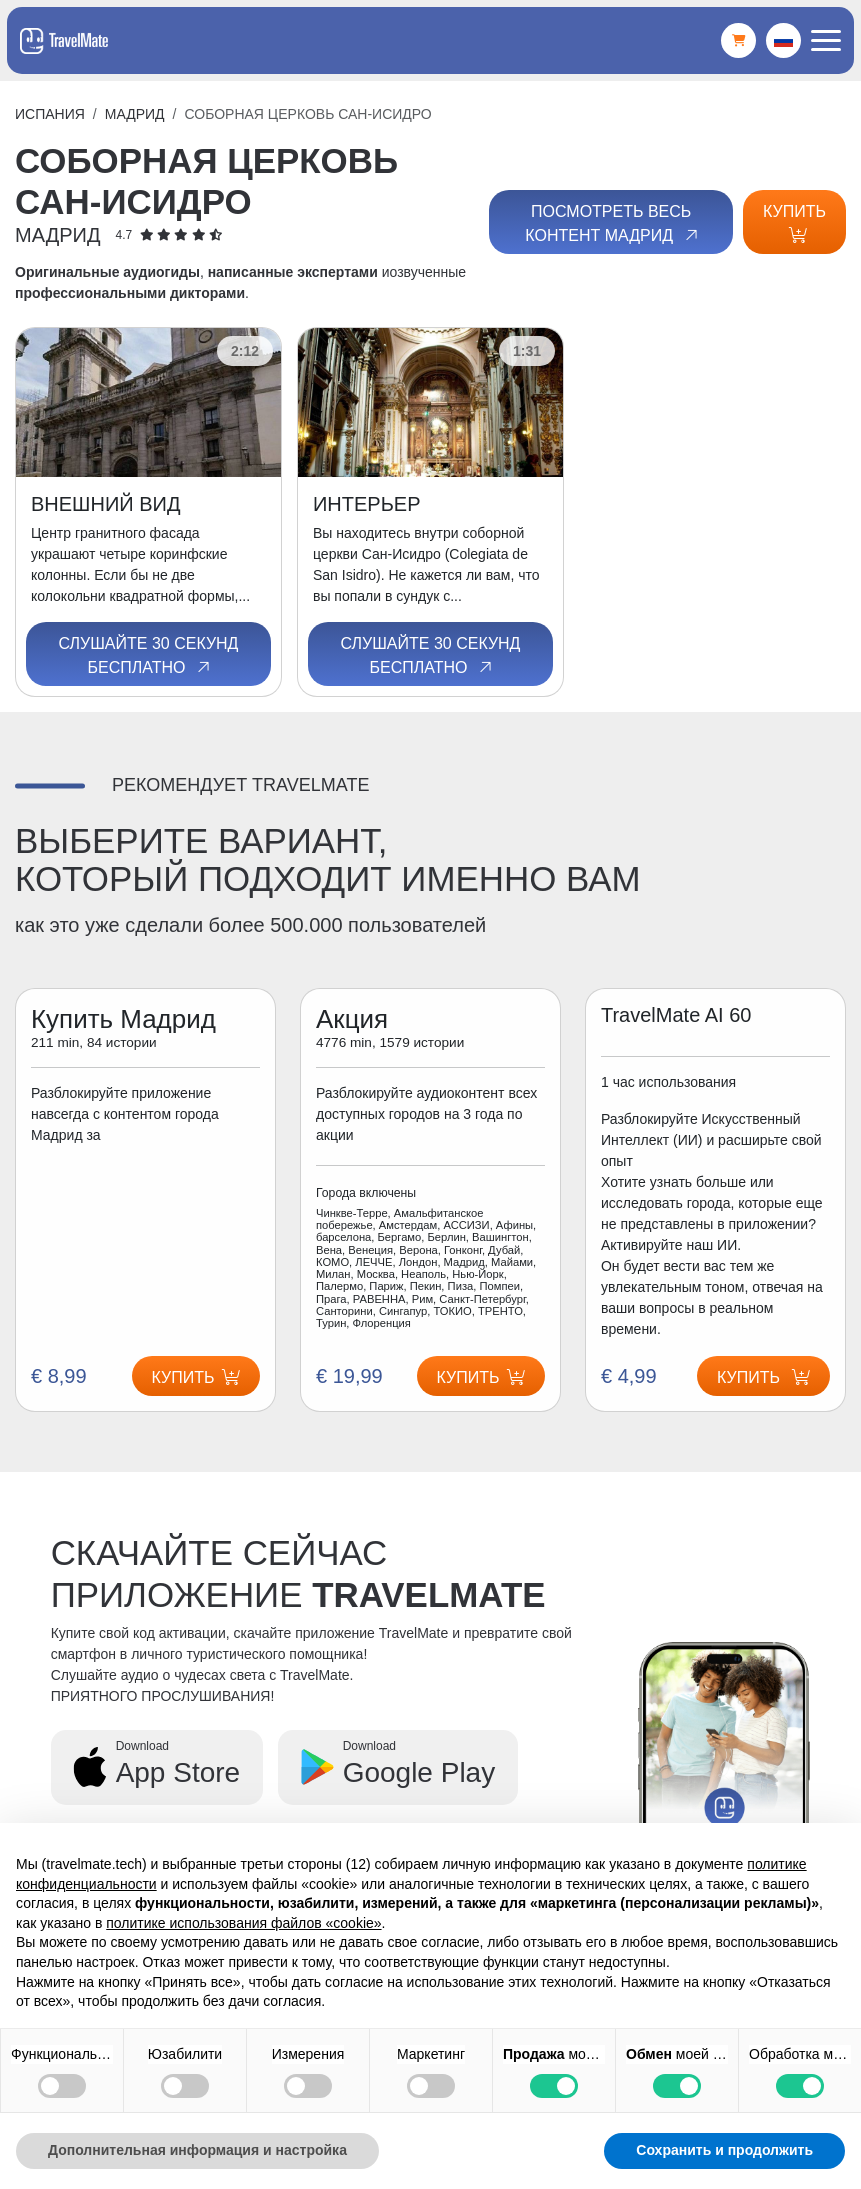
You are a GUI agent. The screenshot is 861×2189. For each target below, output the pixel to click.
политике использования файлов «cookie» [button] (243, 1923)
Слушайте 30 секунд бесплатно (149, 656)
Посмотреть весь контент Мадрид (613, 224)
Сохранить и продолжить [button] (724, 2150)
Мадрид (135, 114)
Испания (50, 114)
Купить (794, 223)
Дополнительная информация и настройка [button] (197, 2150)
